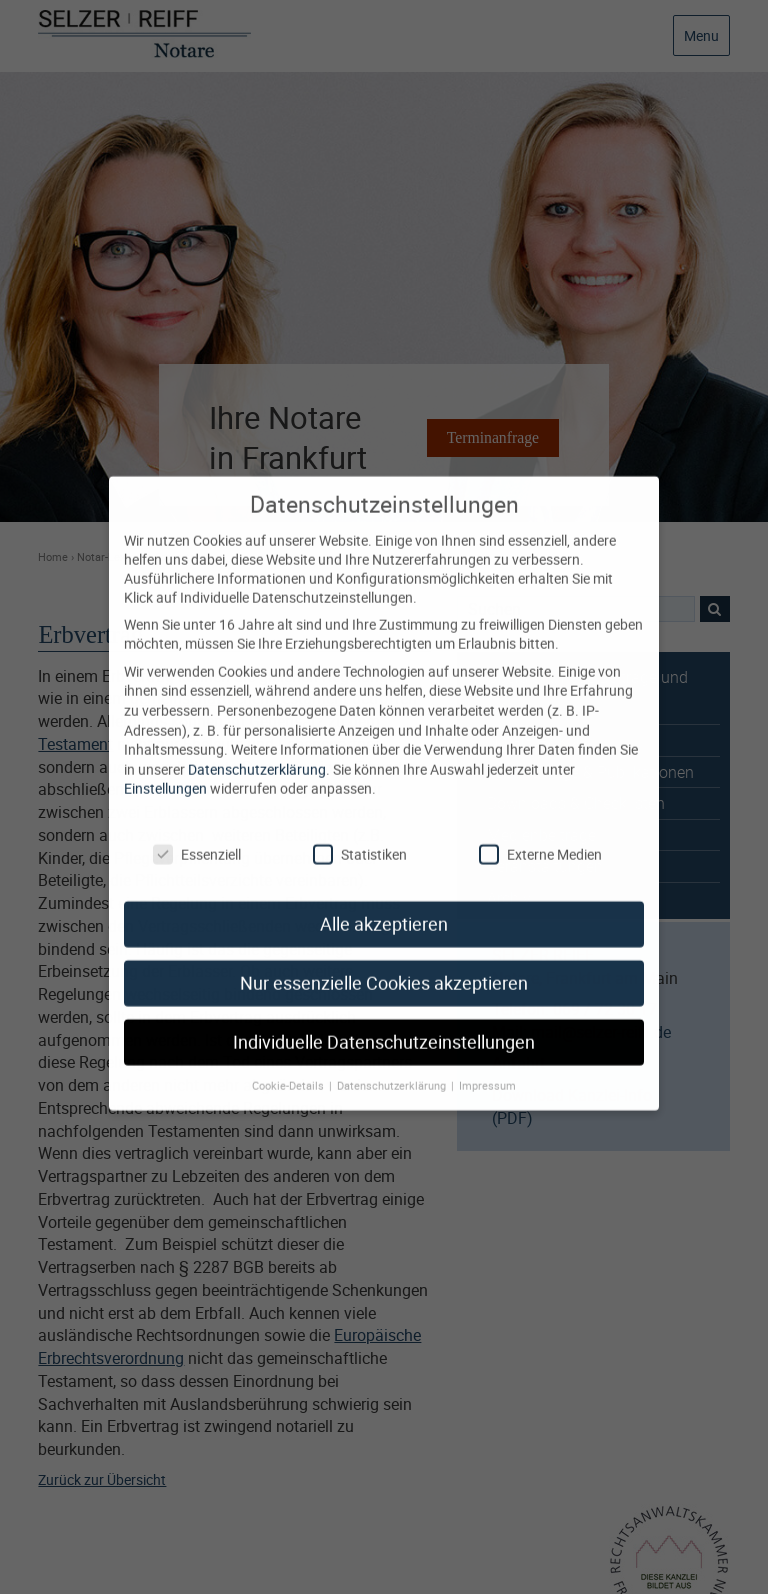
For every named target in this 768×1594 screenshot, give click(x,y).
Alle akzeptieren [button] (384, 906)
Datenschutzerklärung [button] (393, 1067)
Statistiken (360, 835)
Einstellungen (165, 770)
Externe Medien (540, 835)
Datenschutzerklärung (257, 750)
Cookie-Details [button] (289, 1067)
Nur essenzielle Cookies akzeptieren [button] (384, 965)
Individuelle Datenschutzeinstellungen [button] (384, 1024)
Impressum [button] (487, 1067)
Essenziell (197, 835)
